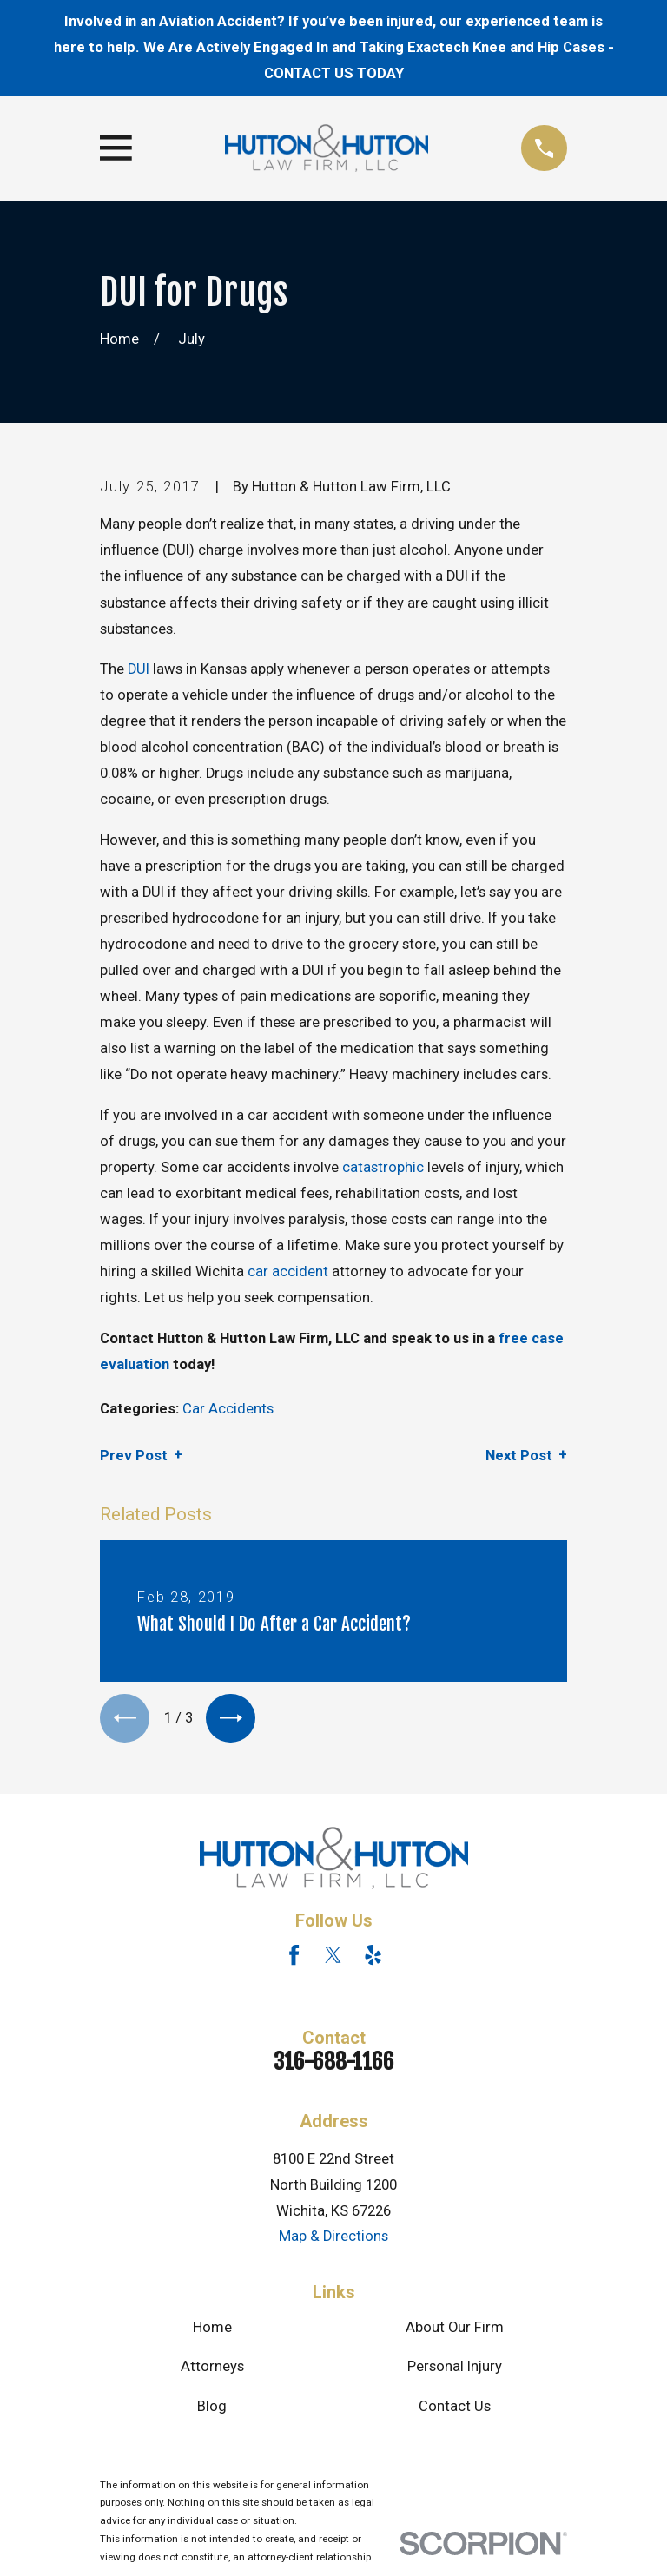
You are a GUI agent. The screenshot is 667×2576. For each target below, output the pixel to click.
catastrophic (383, 1167)
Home (212, 2330)
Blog (212, 2409)
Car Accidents (228, 1408)
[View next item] (236, 1720)
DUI (138, 669)
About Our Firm (455, 2330)
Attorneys (212, 2370)
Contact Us (455, 2409)
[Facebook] (294, 1958)
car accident (288, 1271)
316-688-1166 (334, 2065)
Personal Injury (454, 2370)
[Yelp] (373, 1958)
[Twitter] (333, 1958)
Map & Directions (333, 2239)
